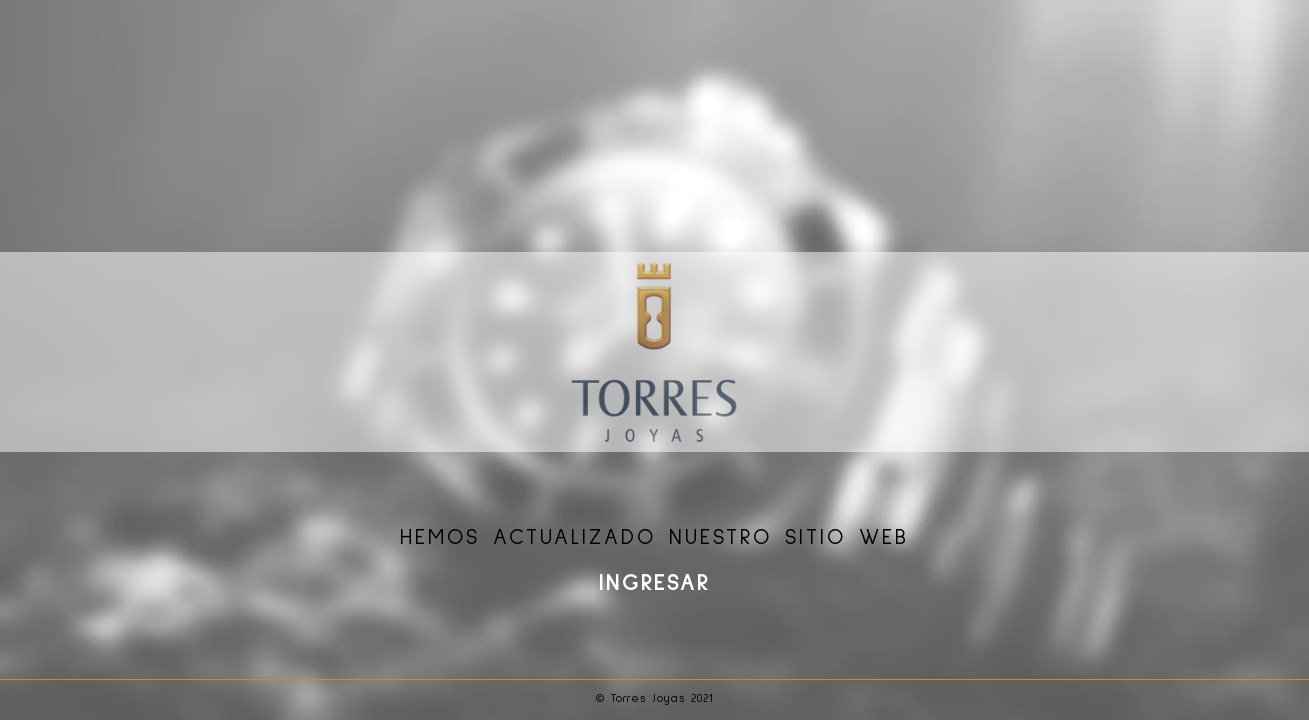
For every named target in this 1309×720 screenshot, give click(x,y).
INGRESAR (654, 584)
